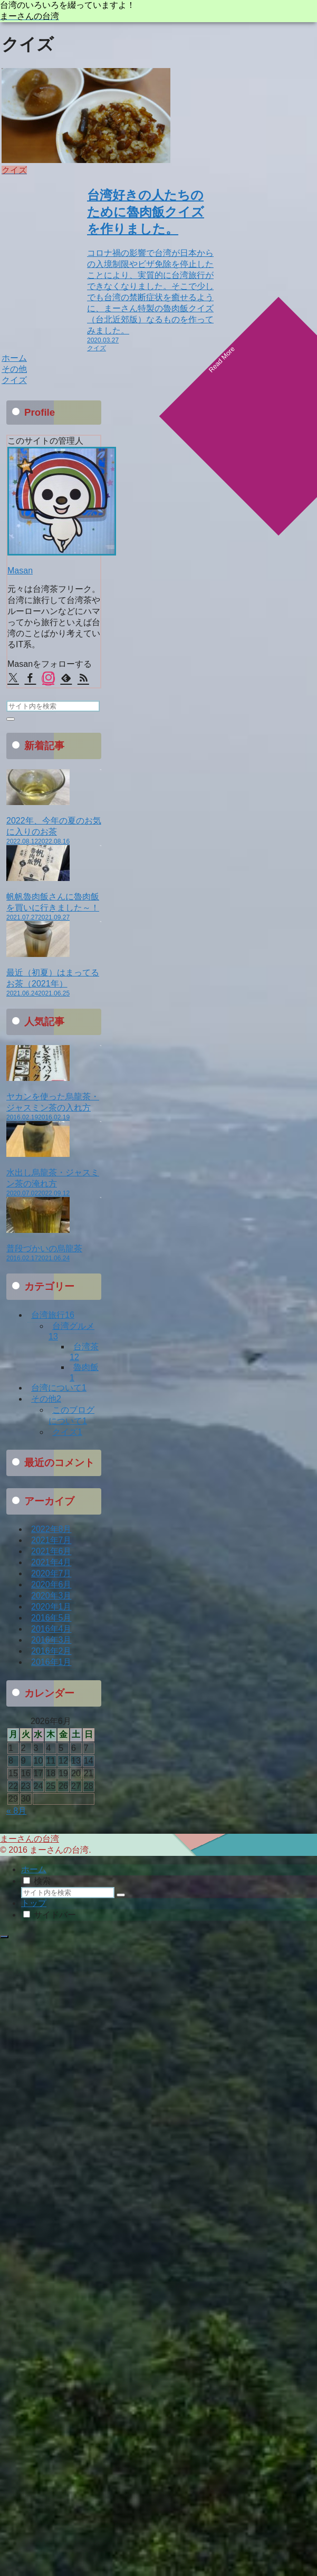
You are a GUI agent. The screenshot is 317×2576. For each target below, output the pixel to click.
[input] (53, 706)
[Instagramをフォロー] (48, 679)
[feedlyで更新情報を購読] (66, 678)
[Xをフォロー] (13, 678)
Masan (20, 570)
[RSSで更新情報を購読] (83, 678)
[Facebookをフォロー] (30, 678)
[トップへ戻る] (4, 1936)
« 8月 (16, 1810)
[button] (10, 719)
